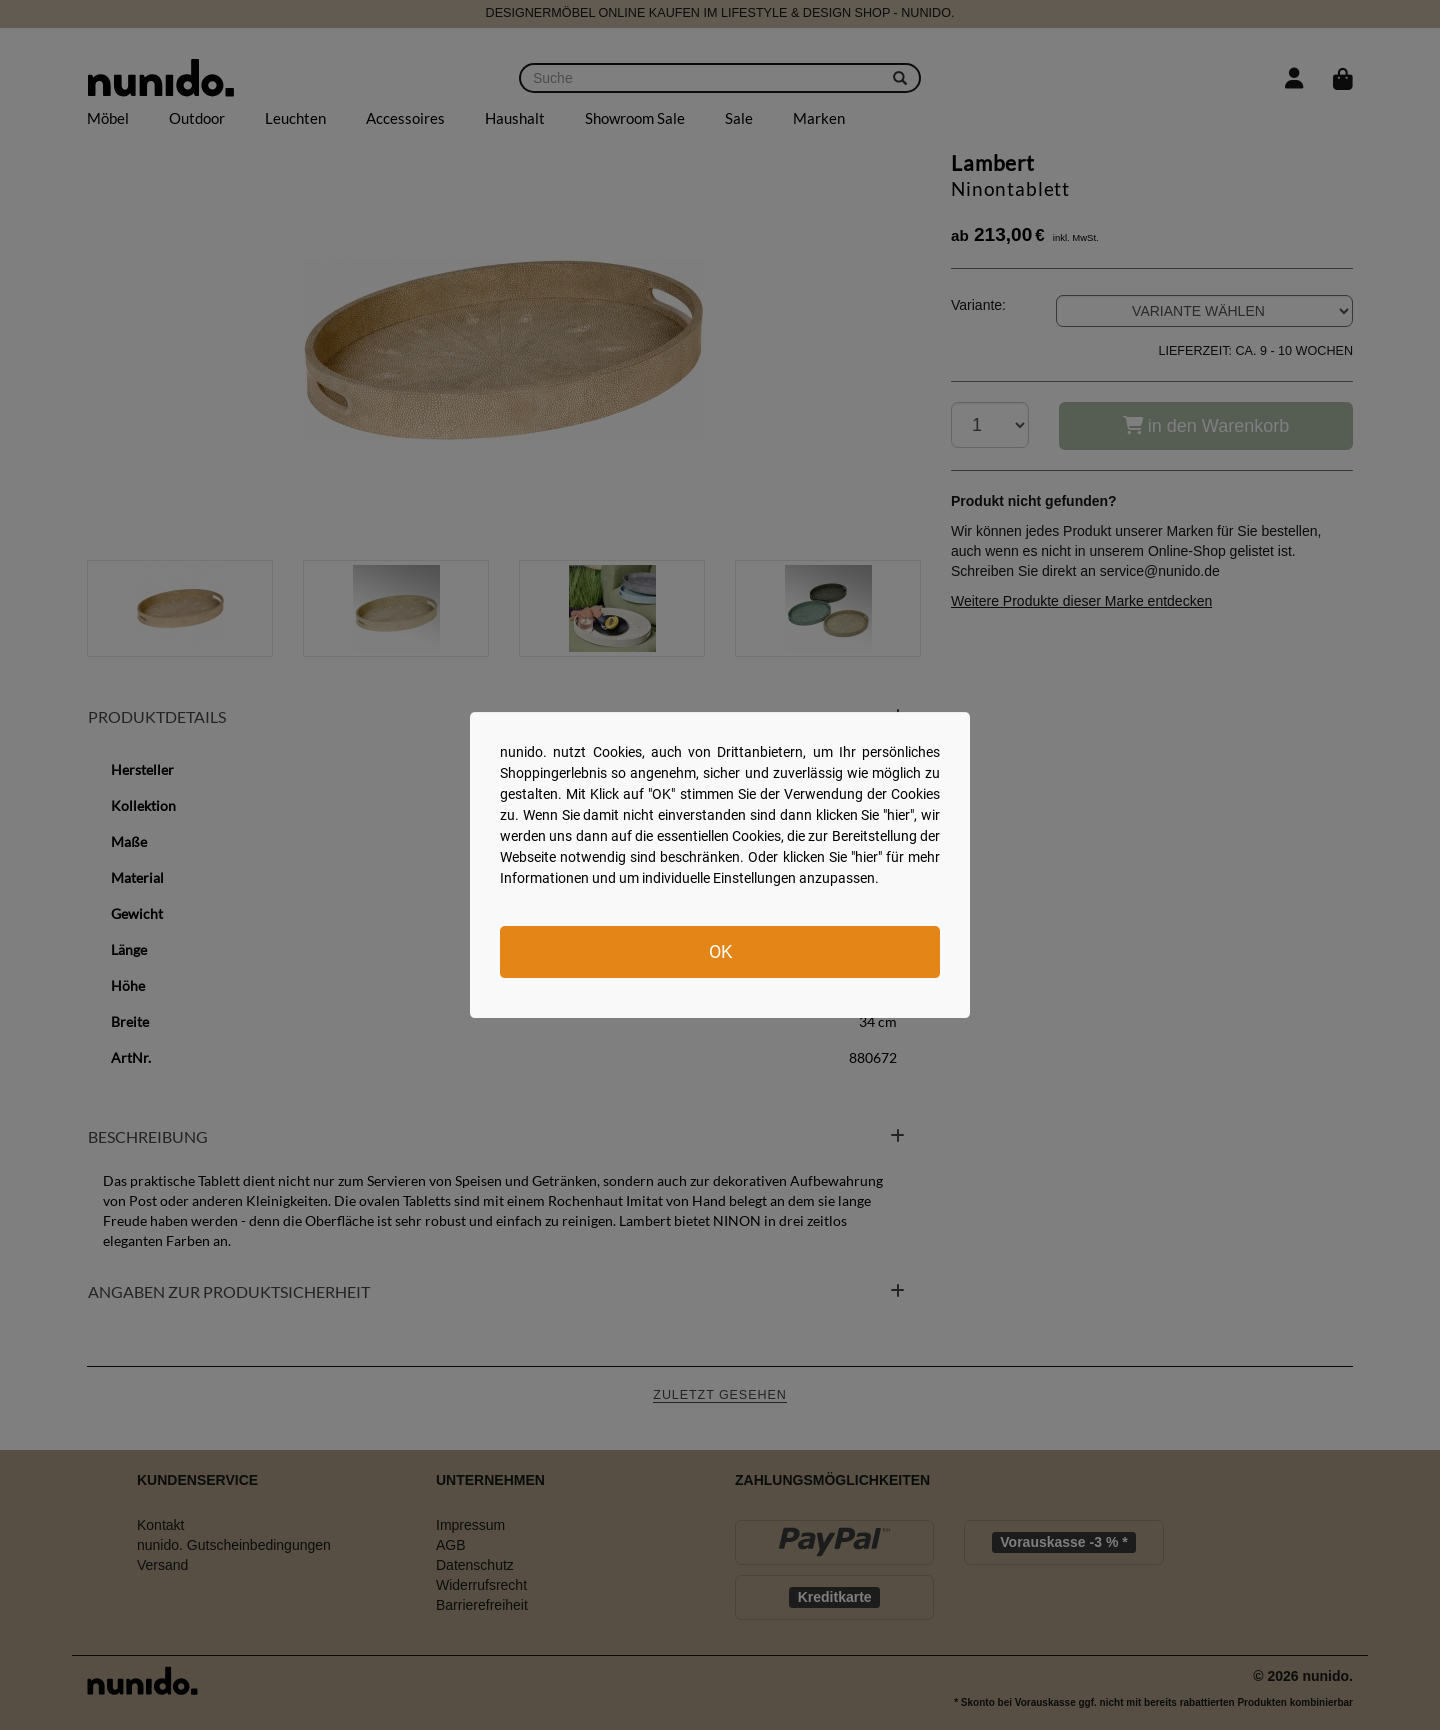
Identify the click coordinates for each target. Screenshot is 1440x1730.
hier (898, 815)
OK (720, 951)
